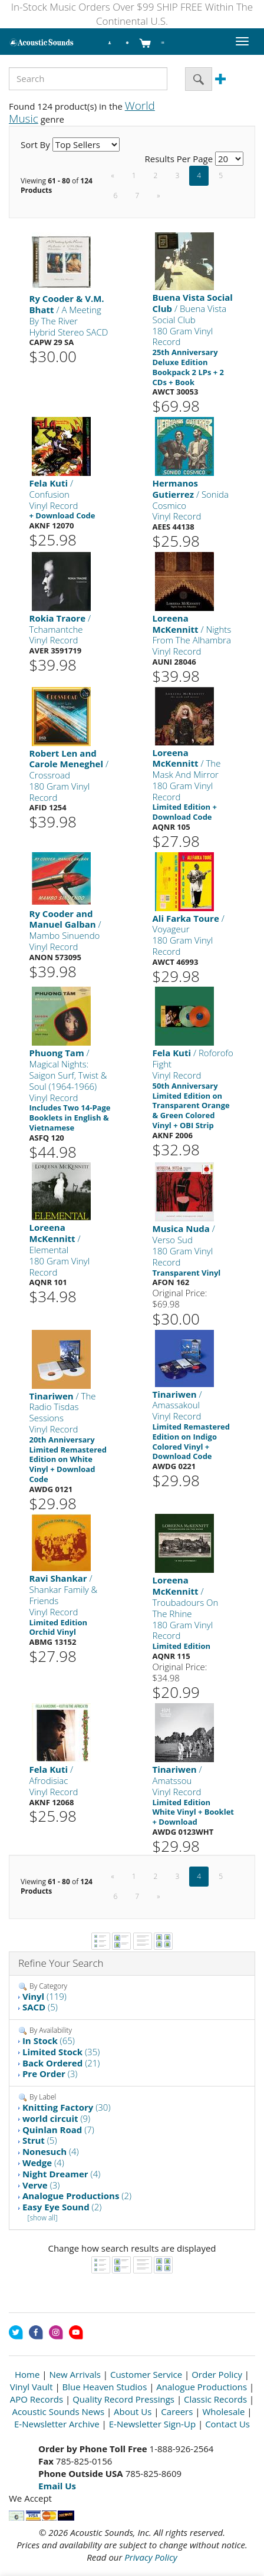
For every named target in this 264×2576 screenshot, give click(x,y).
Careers (177, 2411)
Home (27, 2374)
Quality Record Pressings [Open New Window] (123, 2399)
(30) (66, 2107)
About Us (132, 2411)
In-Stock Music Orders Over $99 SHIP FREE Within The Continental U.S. (132, 14)
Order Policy (217, 2374)
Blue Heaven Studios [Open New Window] (104, 2387)
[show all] (43, 2218)
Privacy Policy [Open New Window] (150, 2557)
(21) (61, 2063)
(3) (50, 2073)
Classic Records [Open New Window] (215, 2399)
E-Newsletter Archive (57, 2424)
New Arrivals (75, 2374)
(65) (48, 2040)
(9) (56, 2118)
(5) (40, 2007)
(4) (50, 2151)
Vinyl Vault (31, 2387)
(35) (61, 2052)
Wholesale (223, 2411)
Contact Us (227, 2424)
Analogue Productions (201, 2387)
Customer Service (146, 2374)
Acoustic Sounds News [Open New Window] (58, 2411)
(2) (76, 2196)
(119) (44, 1996)
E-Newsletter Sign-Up (152, 2424)
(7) (58, 2129)
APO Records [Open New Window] (36, 2399)
